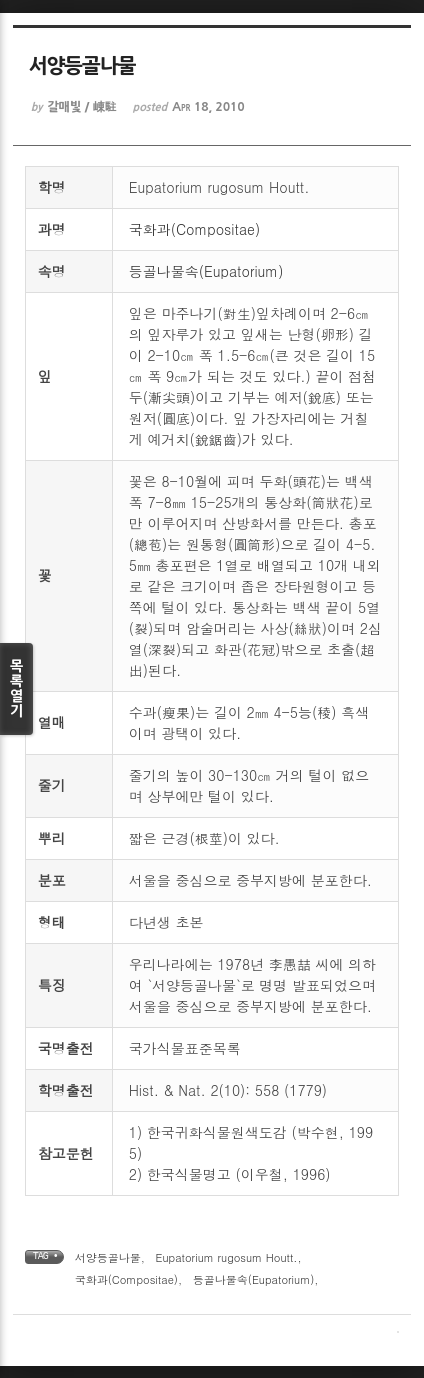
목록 (16, 689)
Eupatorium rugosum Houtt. (227, 1257)
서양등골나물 (108, 1257)
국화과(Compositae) (194, 229)
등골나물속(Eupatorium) (206, 271)
